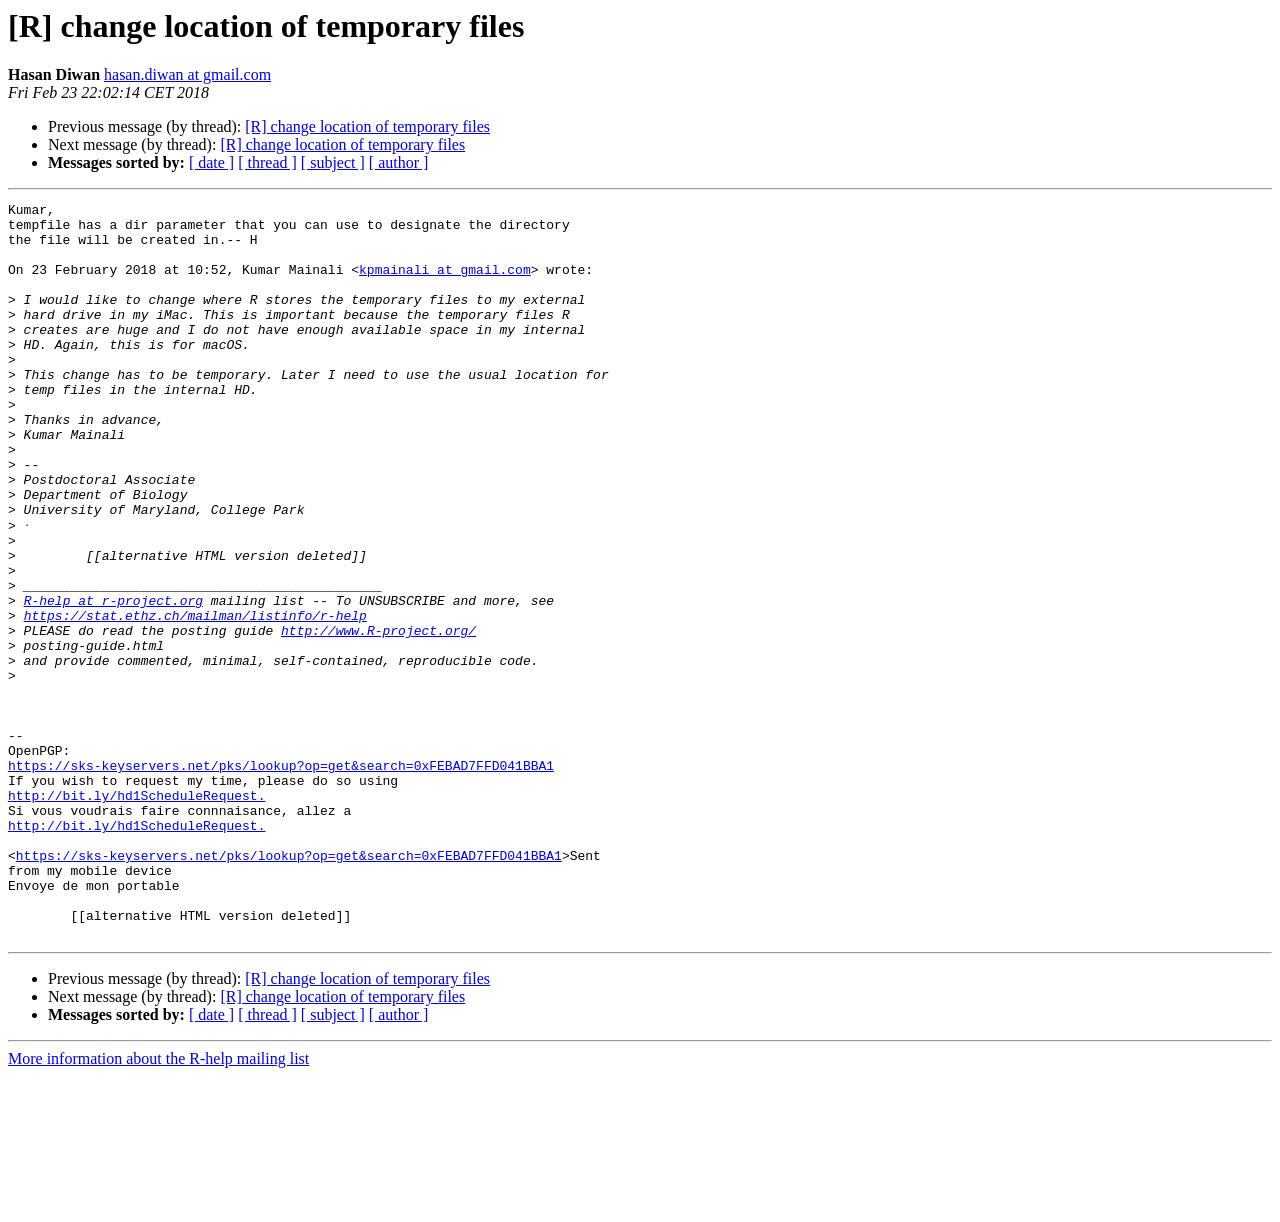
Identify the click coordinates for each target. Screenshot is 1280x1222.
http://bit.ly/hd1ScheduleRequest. (136, 914)
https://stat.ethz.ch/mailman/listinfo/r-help (195, 698)
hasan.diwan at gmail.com (187, 74)
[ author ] (399, 162)
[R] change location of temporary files (367, 126)
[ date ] (211, 162)
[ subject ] (333, 162)
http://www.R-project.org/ (378, 716)
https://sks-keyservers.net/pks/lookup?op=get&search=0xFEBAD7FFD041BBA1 (281, 878)
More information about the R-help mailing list (158, 1204)
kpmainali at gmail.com (445, 284)
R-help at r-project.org (113, 680)
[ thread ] (267, 162)
